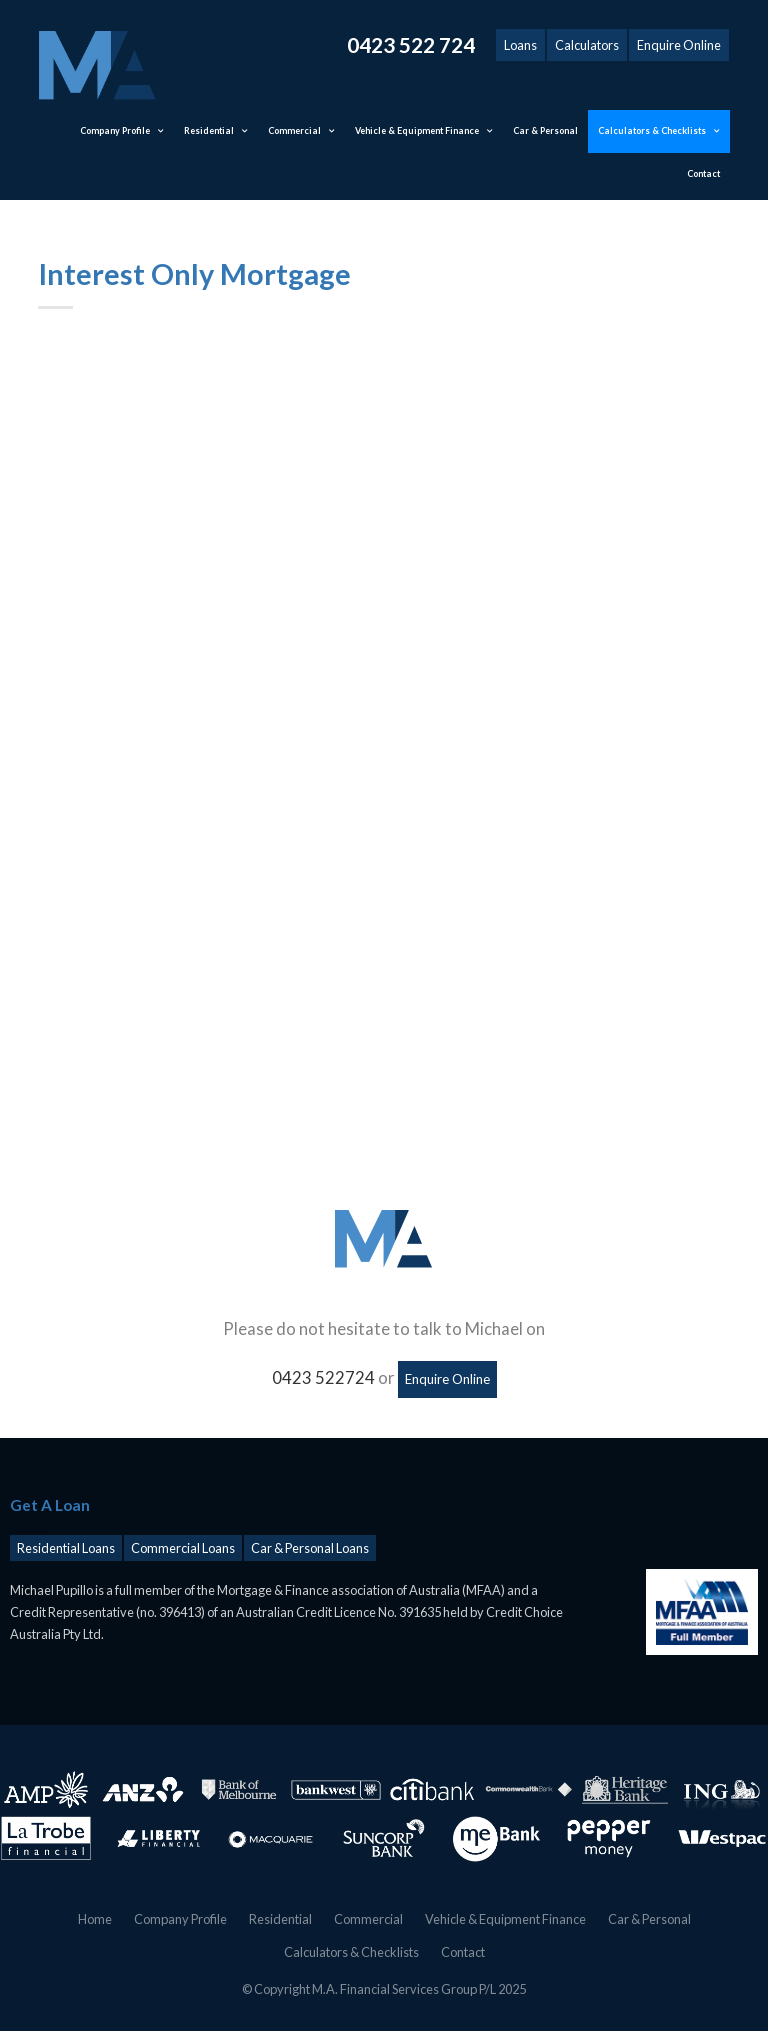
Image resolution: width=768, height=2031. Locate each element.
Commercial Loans (183, 1547)
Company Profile (180, 1919)
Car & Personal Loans (310, 1547)
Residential (280, 1919)
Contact (463, 1951)
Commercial (368, 1919)
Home (95, 1919)
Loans (520, 45)
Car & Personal (649, 1919)
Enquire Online (679, 45)
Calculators (587, 45)
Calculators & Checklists (351, 1951)
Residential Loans (66, 1547)
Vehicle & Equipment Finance (505, 1919)
